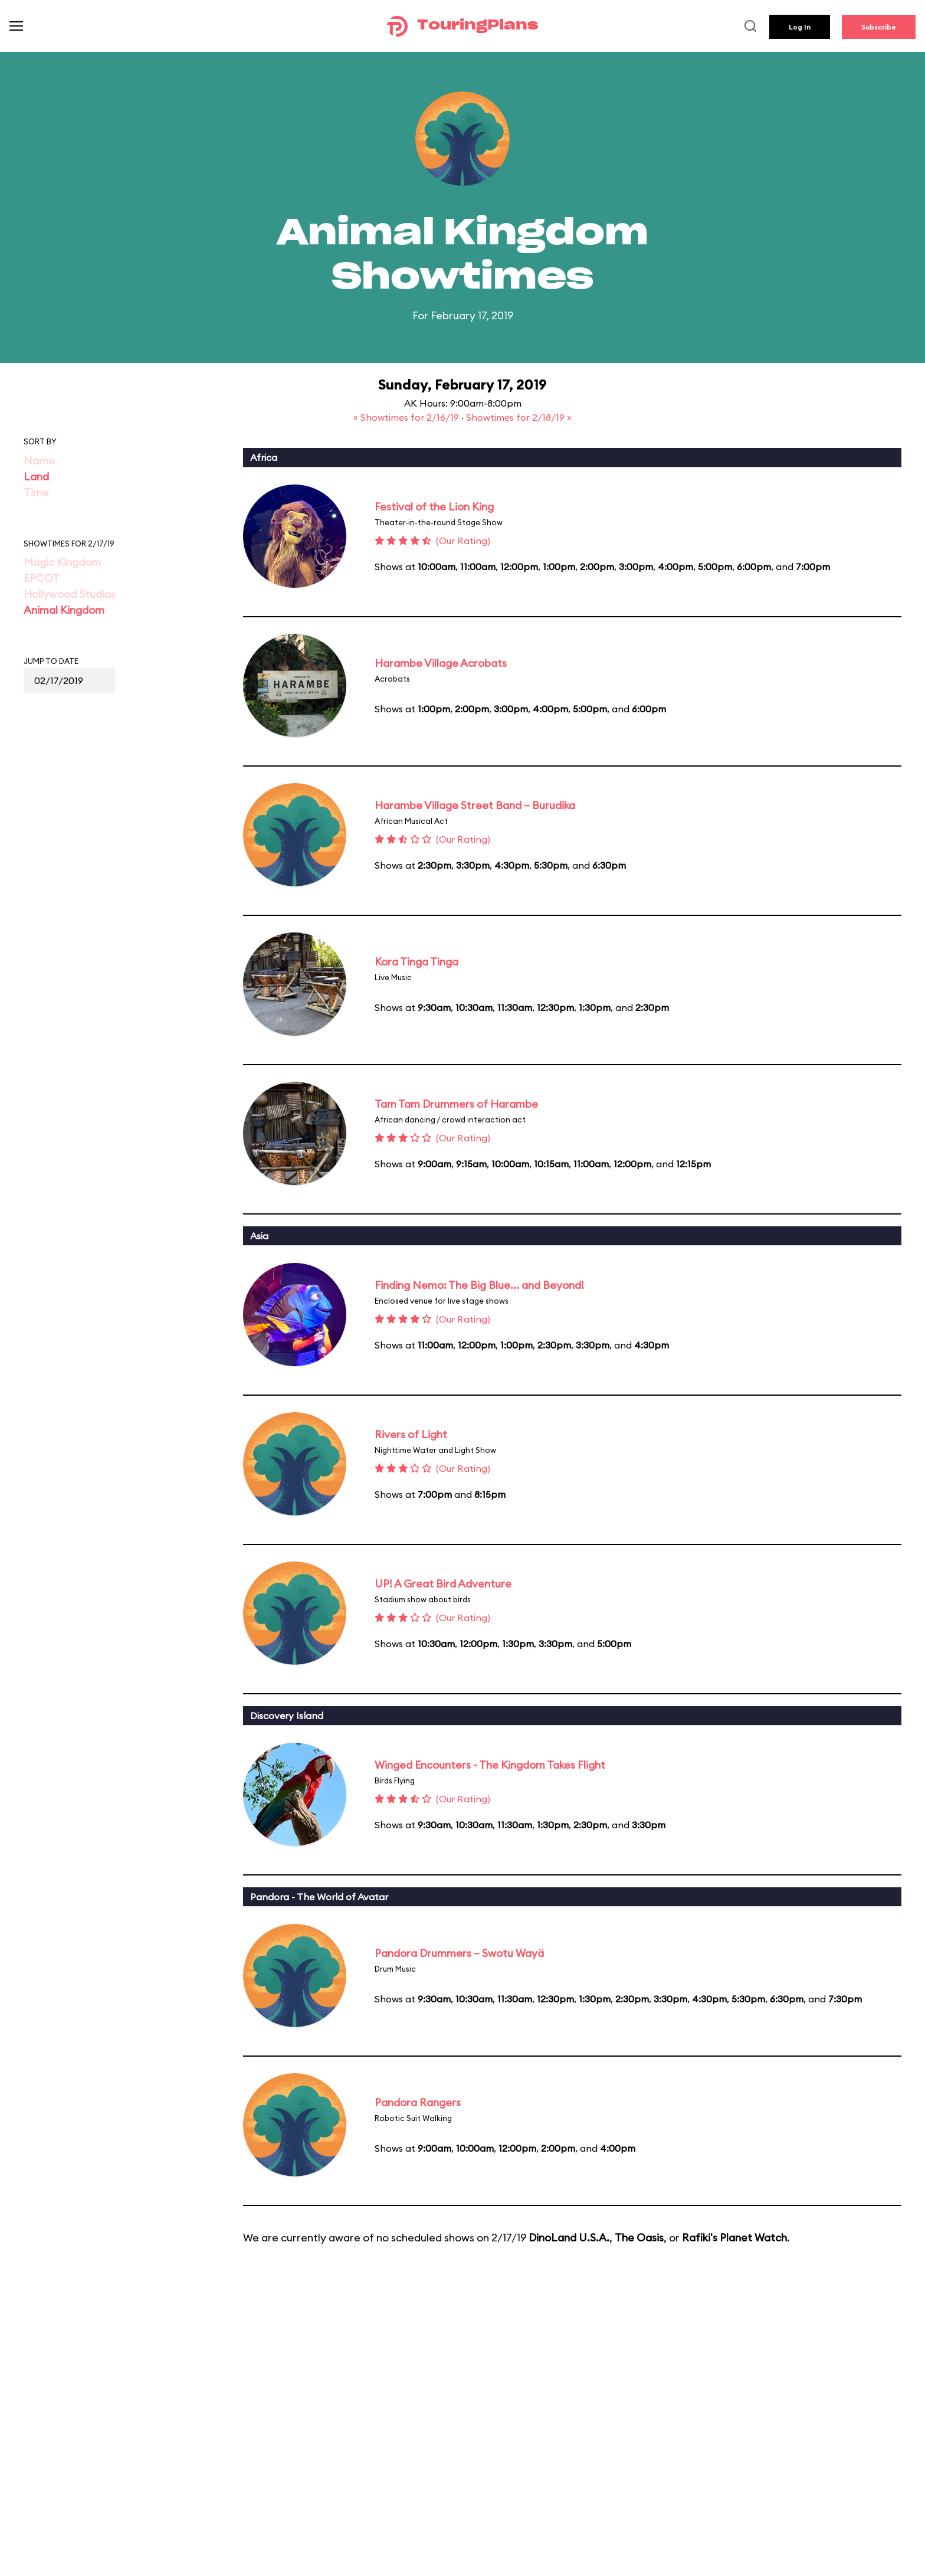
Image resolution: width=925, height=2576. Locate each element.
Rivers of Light (411, 1434)
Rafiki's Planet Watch (734, 2237)
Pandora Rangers (418, 2102)
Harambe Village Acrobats (441, 663)
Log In (800, 26)
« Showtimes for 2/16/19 (407, 417)
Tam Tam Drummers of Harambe (456, 1104)
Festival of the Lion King (434, 506)
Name (39, 460)
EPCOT (42, 578)
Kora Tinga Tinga (416, 961)
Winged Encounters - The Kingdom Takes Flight (490, 1765)
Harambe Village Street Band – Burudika (475, 805)
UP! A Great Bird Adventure (443, 1583)
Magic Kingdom (62, 562)
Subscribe (878, 26)
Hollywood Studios (70, 594)
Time (36, 492)
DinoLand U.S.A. (569, 2237)
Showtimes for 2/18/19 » (519, 417)
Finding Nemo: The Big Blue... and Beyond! (479, 1285)
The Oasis (639, 2237)
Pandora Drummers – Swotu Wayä (459, 1953)
